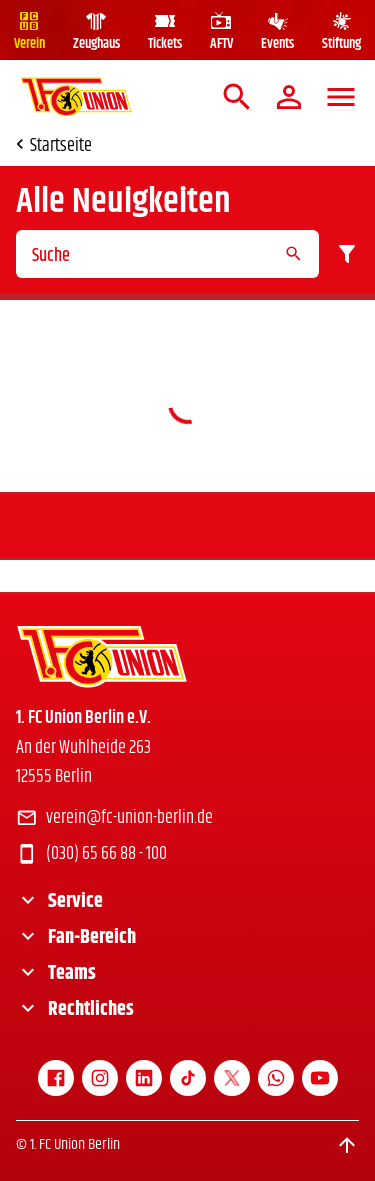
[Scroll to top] (347, 1145)
